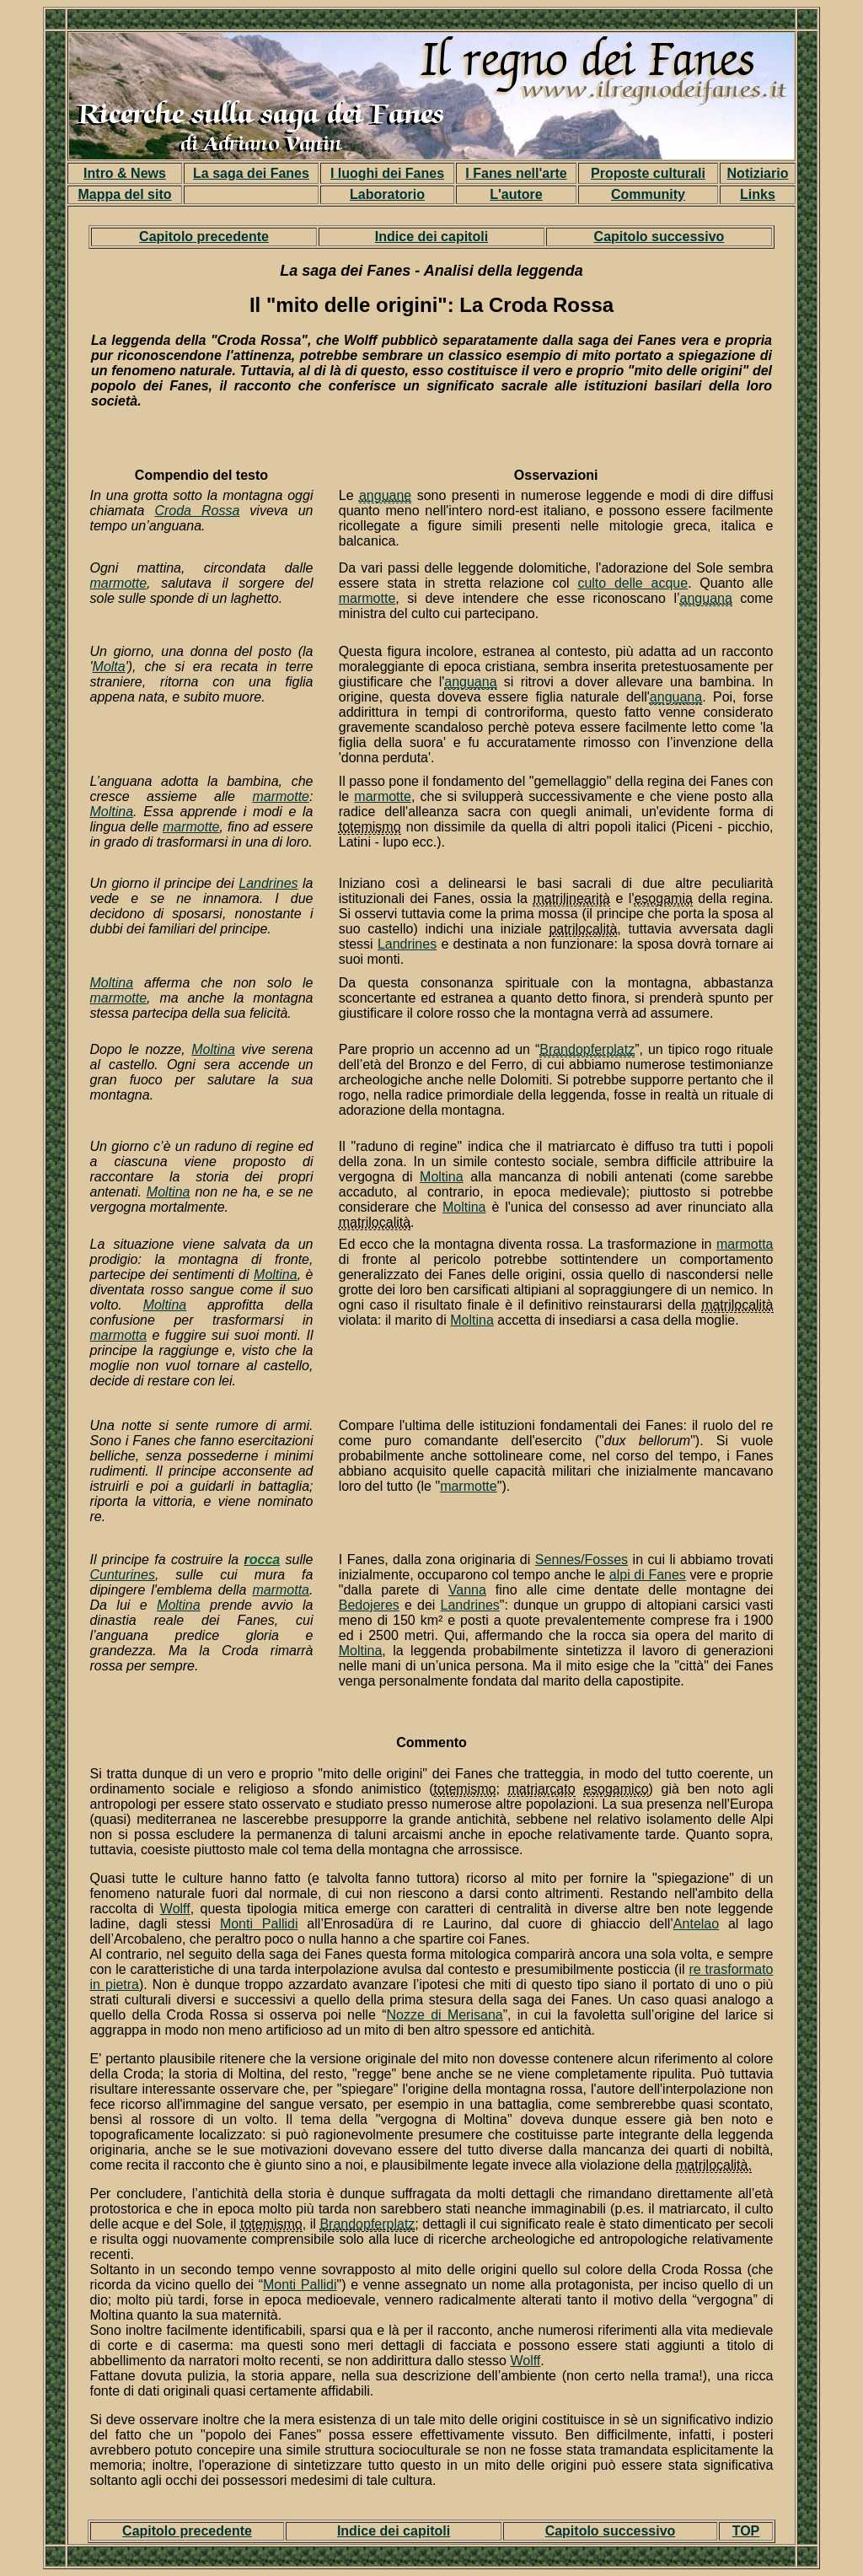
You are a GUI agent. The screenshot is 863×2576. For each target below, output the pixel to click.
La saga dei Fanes (251, 173)
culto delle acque (632, 583)
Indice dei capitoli (431, 236)
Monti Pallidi (259, 1924)
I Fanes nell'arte (515, 173)
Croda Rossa (196, 510)
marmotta (118, 1335)
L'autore (516, 194)
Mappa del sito (124, 194)
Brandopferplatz (367, 2224)
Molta (109, 666)
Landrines (268, 883)
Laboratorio (387, 194)
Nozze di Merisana (444, 2015)
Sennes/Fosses (581, 1559)
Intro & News (124, 173)
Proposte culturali (648, 173)
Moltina (112, 811)
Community (648, 194)
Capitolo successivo (659, 236)
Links (757, 194)
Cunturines (122, 1575)
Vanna (467, 1590)
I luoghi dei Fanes (387, 173)
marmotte (118, 583)
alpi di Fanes (647, 1575)
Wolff (175, 1908)
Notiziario (758, 173)
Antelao (696, 1924)
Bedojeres (369, 1605)
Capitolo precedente (204, 236)
